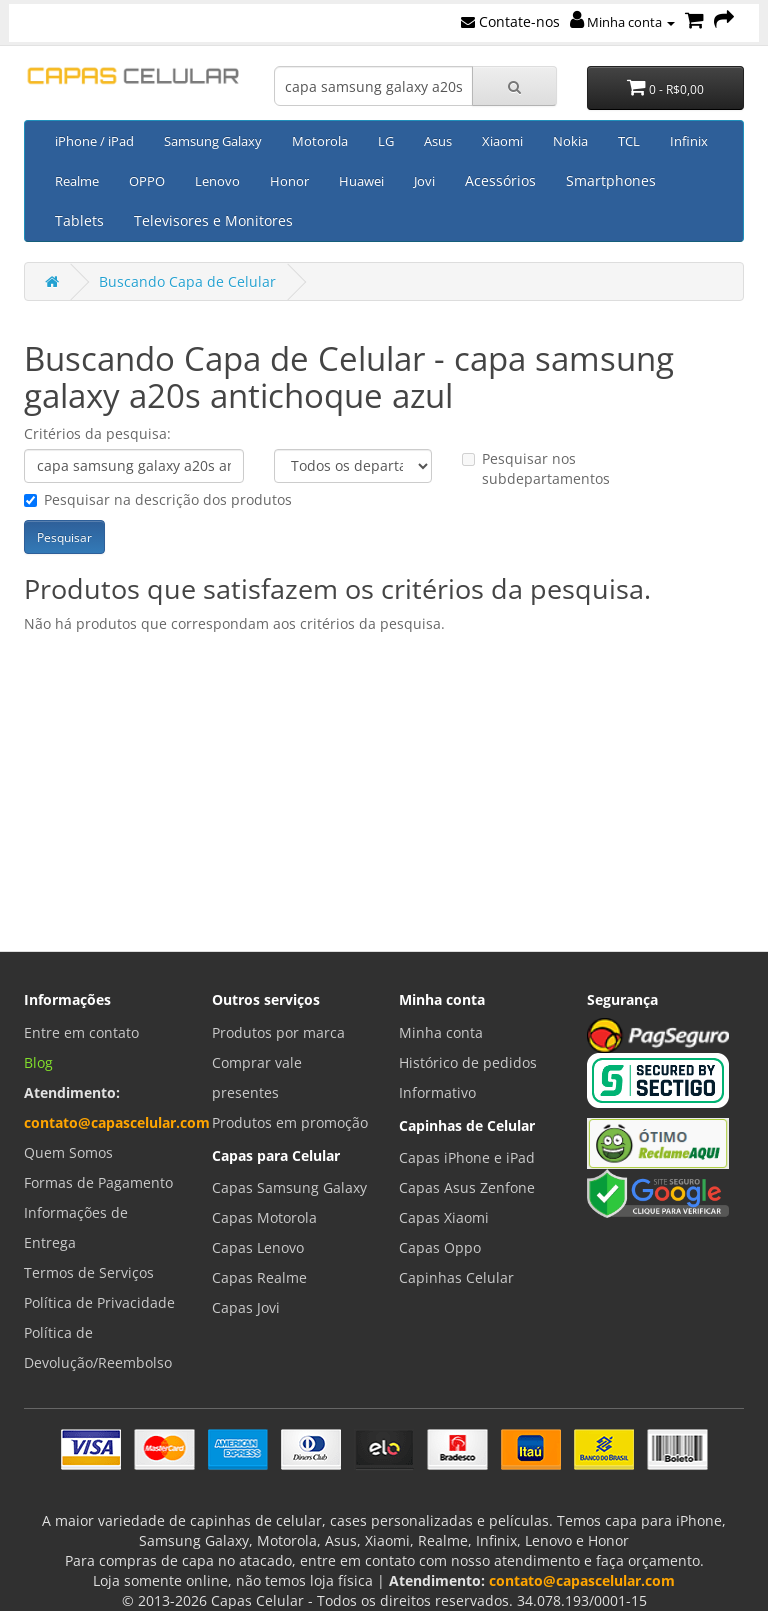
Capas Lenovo (258, 1247)
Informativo (437, 1092)
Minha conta (622, 22)
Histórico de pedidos (468, 1062)
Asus (438, 141)
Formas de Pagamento (98, 1182)
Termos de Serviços (89, 1272)
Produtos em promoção (290, 1122)
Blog (38, 1062)
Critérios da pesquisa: (97, 433)
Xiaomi (502, 141)
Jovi (424, 181)
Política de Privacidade (99, 1302)
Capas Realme (259, 1277)
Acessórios (500, 180)
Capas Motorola (264, 1217)
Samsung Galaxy (213, 141)
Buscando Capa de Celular (187, 281)
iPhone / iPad (94, 141)
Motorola (320, 141)
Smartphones (611, 180)
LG (386, 141)
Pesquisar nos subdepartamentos (536, 468)
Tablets (79, 220)
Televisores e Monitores (213, 220)
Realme (77, 181)
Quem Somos (68, 1152)
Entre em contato (81, 1032)
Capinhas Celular (456, 1277)
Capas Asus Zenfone (467, 1187)
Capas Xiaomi (444, 1217)
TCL (629, 141)
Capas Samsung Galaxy (289, 1187)
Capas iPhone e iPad (467, 1157)
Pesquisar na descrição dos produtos (158, 499)
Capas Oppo (440, 1247)
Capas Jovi (246, 1307)
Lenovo (217, 181)
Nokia (570, 141)
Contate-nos (510, 21)
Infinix (689, 141)
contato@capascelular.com (117, 1122)
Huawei (361, 181)
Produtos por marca (278, 1032)
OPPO (147, 181)
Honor (289, 181)
